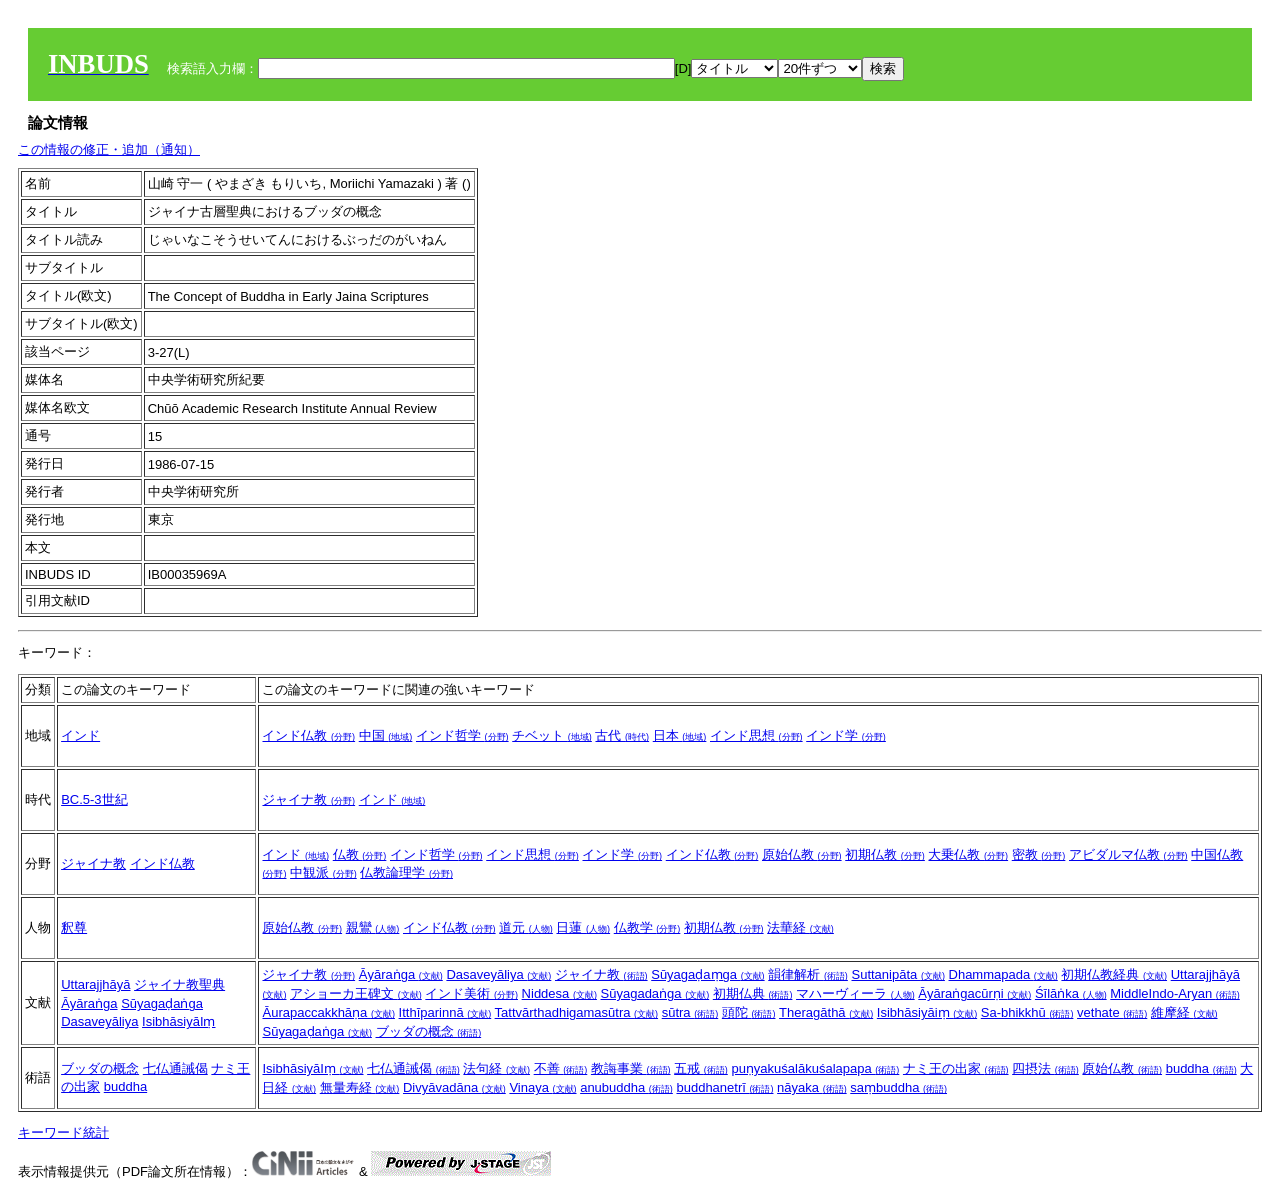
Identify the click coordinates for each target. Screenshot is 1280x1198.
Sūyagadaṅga (655, 993)
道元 (526, 927)
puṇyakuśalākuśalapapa (815, 1068)
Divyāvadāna (454, 1087)
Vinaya (542, 1087)
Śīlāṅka (1071, 993)
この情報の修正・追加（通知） (109, 149)
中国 (386, 735)
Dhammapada (1003, 974)
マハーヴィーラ (855, 993)
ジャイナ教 (308, 799)
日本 (680, 735)
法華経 (800, 927)
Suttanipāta (898, 974)
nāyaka (812, 1087)
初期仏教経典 (1114, 974)
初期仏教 (885, 854)
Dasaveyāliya (99, 1021)
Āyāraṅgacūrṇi (974, 993)
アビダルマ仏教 (1128, 854)
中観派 (323, 872)
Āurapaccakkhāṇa (328, 1012)
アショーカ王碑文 (356, 993)
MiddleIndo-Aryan (1175, 993)
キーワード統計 (63, 1132)
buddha (125, 1086)
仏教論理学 (406, 872)
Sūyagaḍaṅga (162, 1003)
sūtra (690, 1012)
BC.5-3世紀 (94, 799)
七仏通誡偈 (175, 1068)
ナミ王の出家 (956, 1068)
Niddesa (559, 993)
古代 (622, 735)
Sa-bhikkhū (1027, 1012)
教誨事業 (631, 1068)
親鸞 (373, 927)
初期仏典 (753, 993)
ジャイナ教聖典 (179, 984)
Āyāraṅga (89, 1003)
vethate (1112, 1012)
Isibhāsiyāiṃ (927, 1012)
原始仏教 (802, 854)
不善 (561, 1068)
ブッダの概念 (429, 1031)
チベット (552, 735)
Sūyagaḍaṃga (707, 974)
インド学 (846, 735)
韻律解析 (808, 974)
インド (80, 735)
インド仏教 (308, 735)
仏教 (360, 854)
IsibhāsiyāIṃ (178, 1021)
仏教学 (647, 927)
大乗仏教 (968, 854)
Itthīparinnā (445, 1012)
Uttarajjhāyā (95, 984)
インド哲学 (462, 735)
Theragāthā (826, 1012)
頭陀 (749, 1012)
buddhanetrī (724, 1087)
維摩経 (1184, 1012)
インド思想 (756, 735)
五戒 (701, 1068)
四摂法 (1045, 1068)
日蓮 (583, 927)
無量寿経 (360, 1087)
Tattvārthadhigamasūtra (576, 1012)
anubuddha (626, 1087)
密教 (1039, 854)
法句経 (496, 1068)
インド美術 (471, 993)
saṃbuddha (898, 1087)
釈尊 (74, 927)
